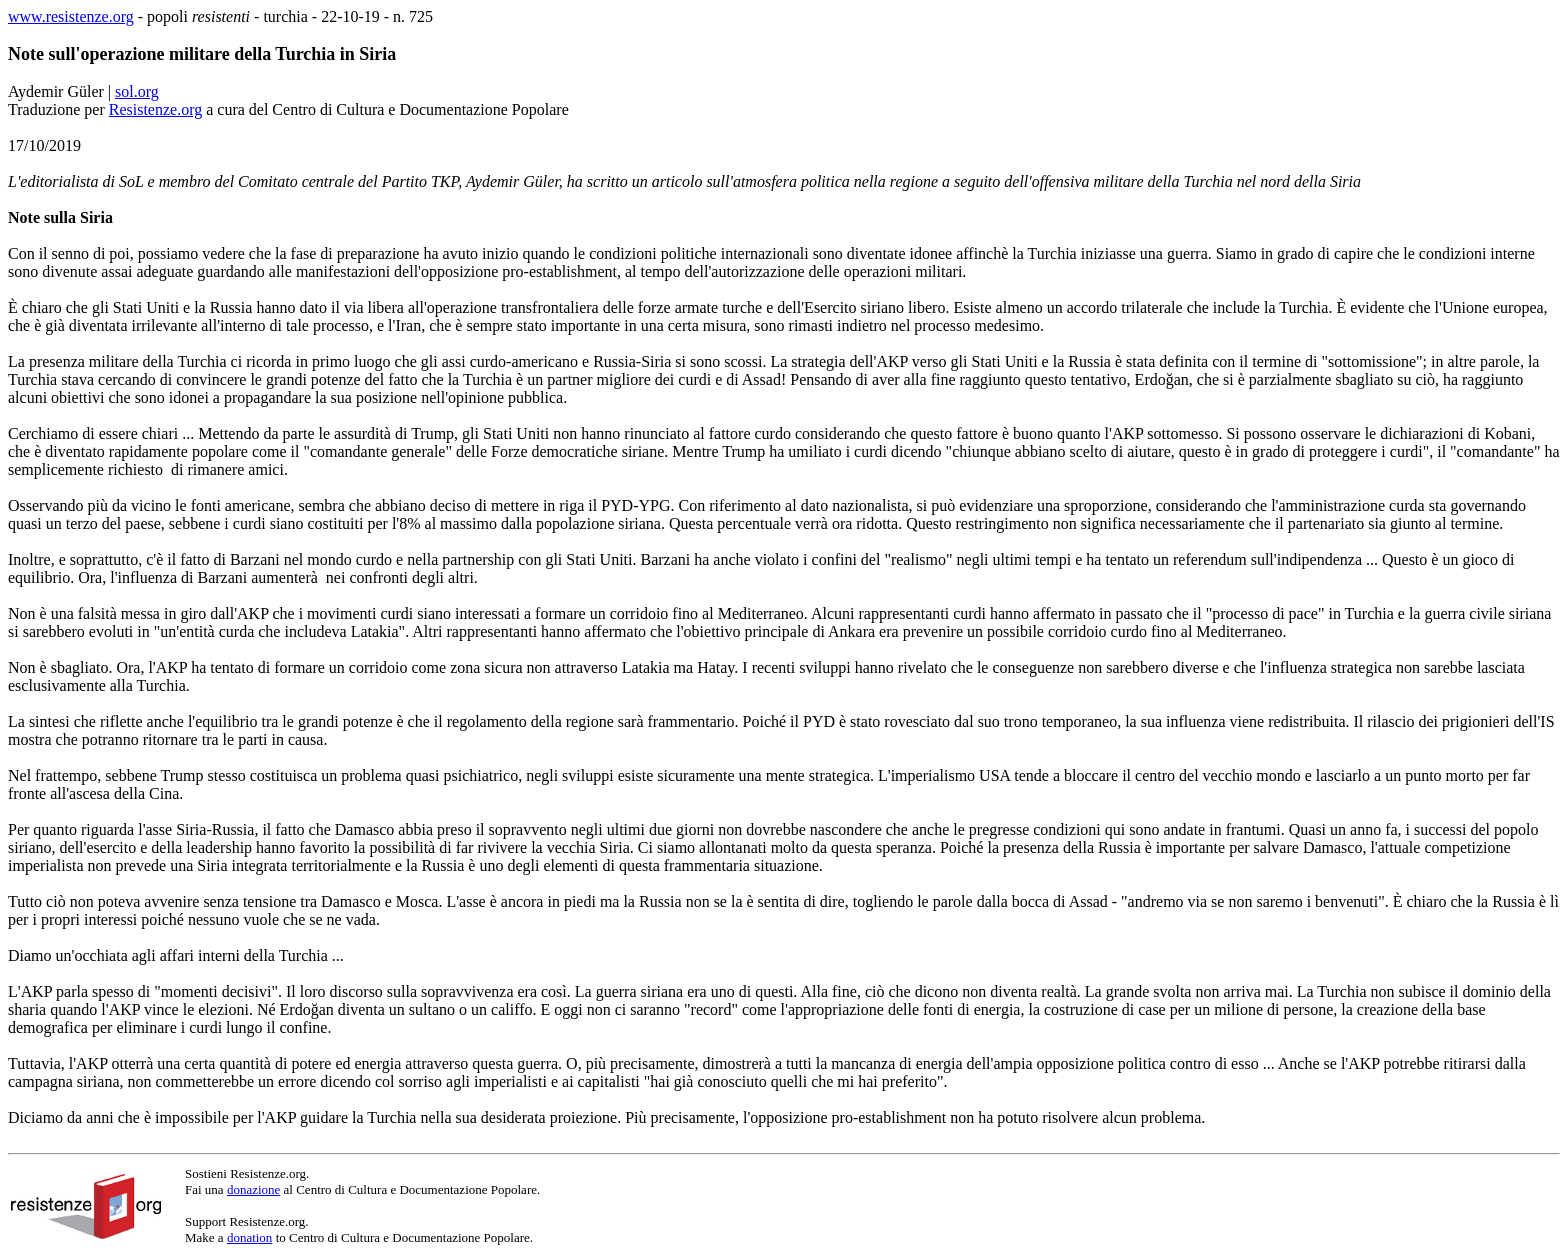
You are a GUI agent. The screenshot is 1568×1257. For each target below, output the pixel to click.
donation (250, 1237)
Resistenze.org (155, 109)
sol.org (137, 91)
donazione (253, 1189)
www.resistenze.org (71, 16)
